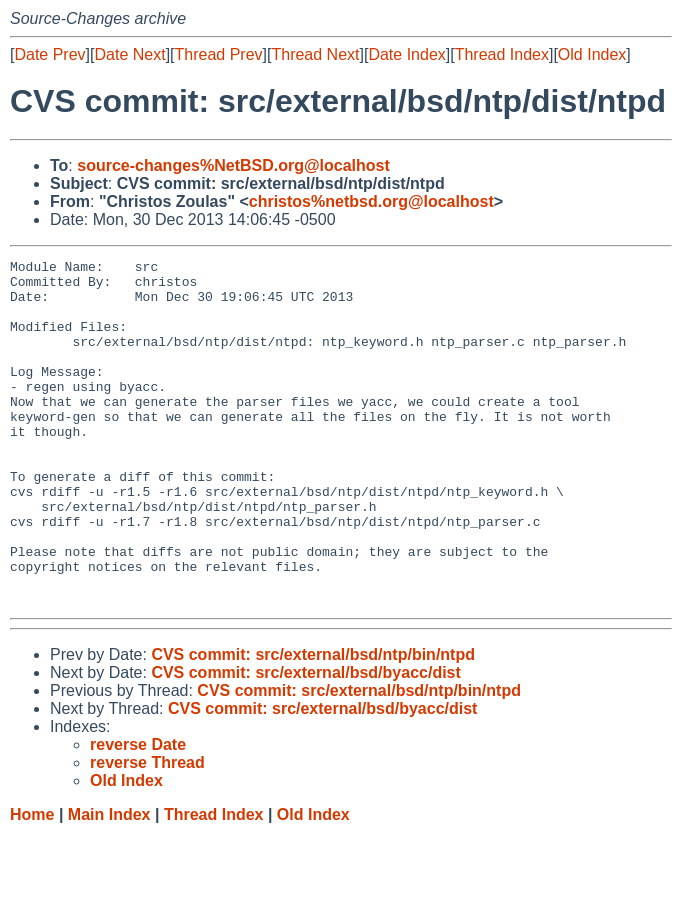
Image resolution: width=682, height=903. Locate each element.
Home (32, 883)
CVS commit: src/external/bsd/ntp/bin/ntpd (313, 723)
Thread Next (315, 54)
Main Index (109, 883)
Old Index (592, 54)
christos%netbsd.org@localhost (371, 201)
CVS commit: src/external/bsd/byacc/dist (305, 741)
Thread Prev (219, 54)
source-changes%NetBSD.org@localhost (233, 165)
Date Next (129, 54)
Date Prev (49, 54)
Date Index (406, 54)
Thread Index (502, 54)
